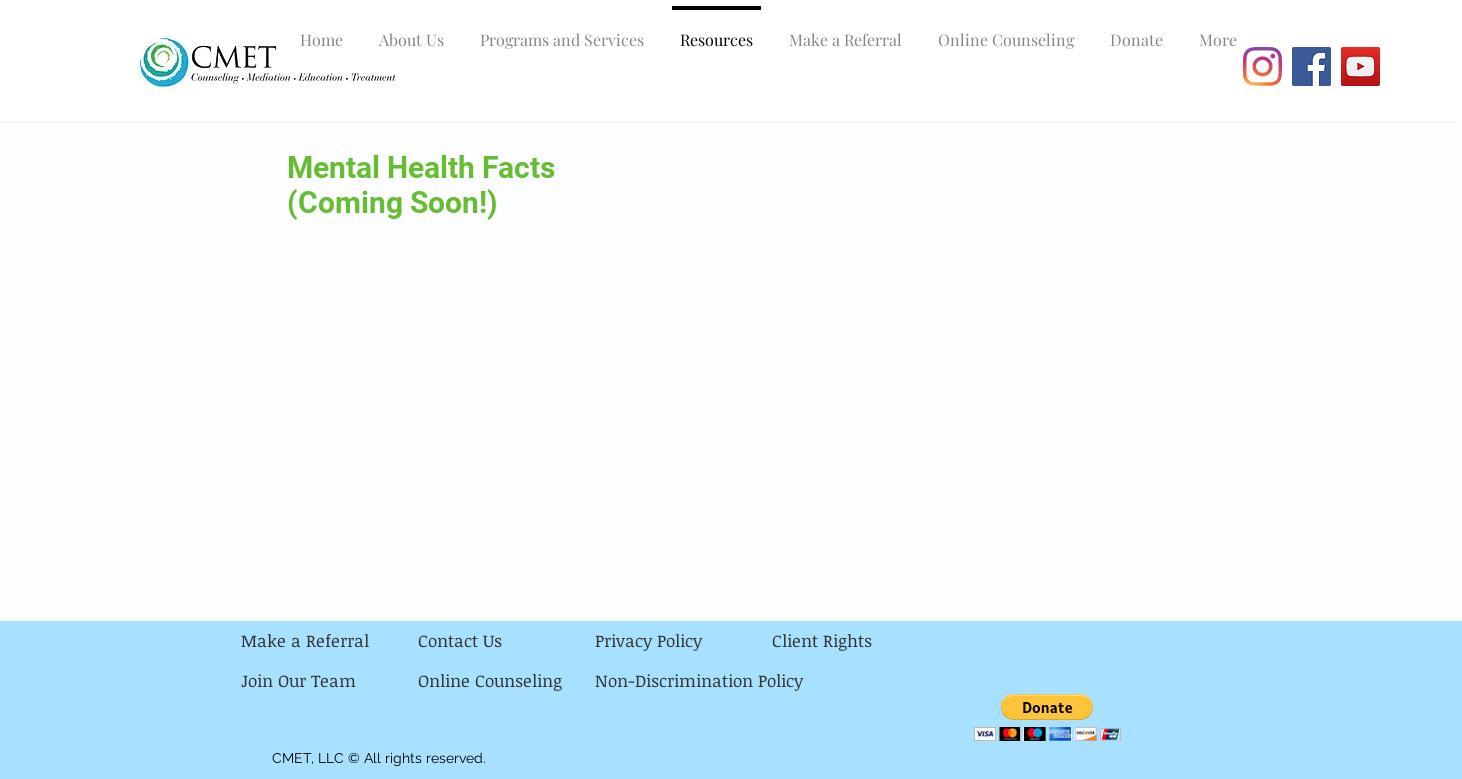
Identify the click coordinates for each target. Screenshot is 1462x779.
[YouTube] (1360, 66)
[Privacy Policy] (683, 641)
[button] (1047, 717)
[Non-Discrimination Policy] (699, 681)
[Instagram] (1262, 66)
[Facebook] (1311, 66)
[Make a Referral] (329, 641)
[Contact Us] (506, 641)
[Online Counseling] (506, 681)
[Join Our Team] (329, 681)
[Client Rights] (860, 641)
